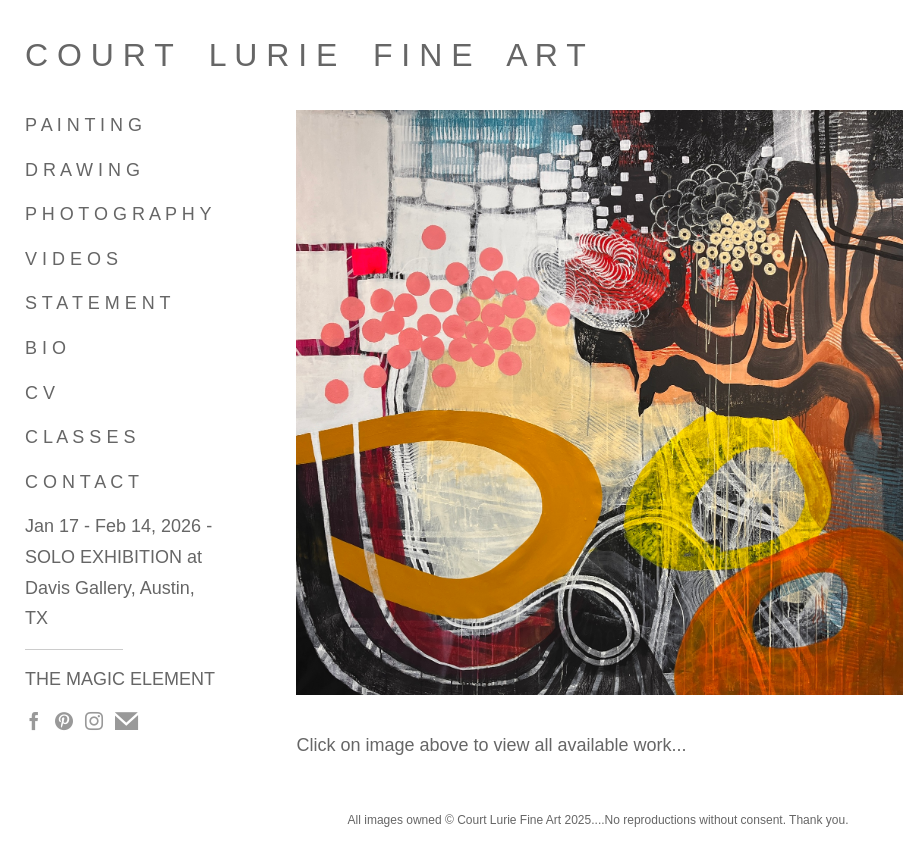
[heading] (75, 55)
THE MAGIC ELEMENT (120, 679)
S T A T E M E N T (97, 303)
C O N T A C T (82, 482)
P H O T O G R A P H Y (118, 214)
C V (40, 393)
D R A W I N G (82, 170)
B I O (45, 348)
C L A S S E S (80, 437)
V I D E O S (71, 259)
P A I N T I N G (83, 125)
